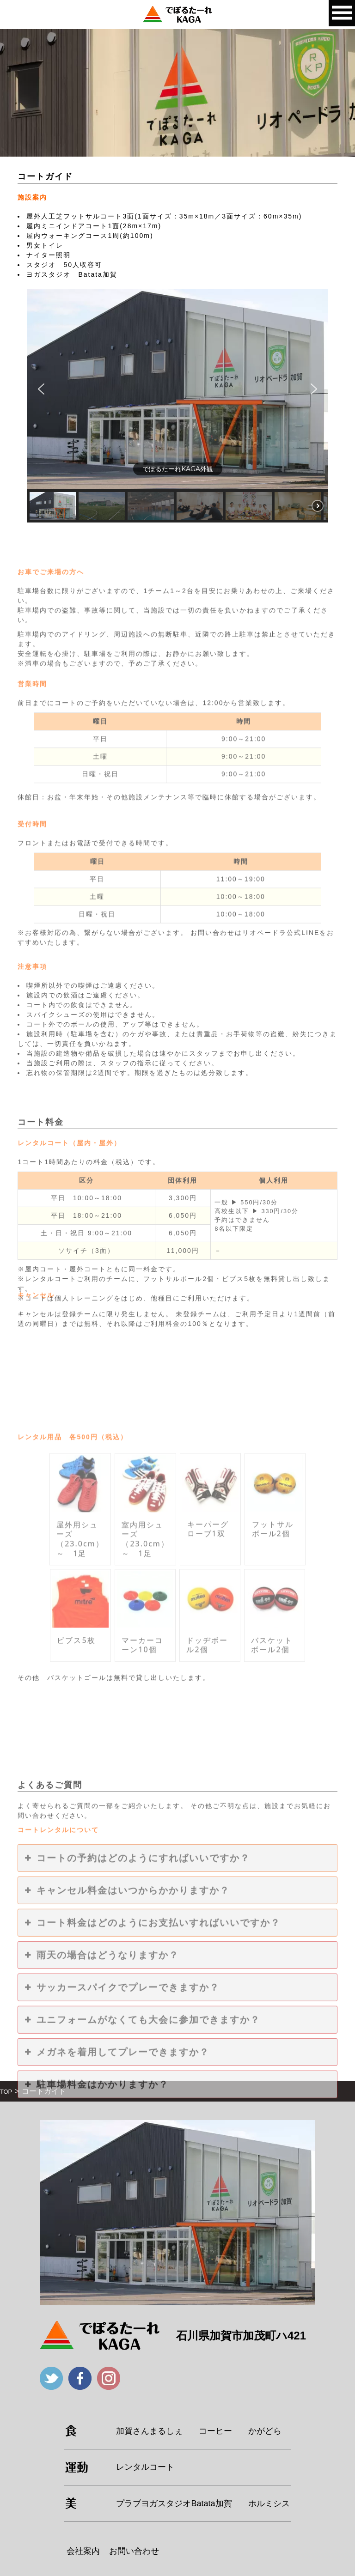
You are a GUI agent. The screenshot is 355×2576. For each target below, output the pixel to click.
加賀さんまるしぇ (149, 2431)
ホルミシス (269, 2503)
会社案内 (83, 2551)
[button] (41, 389)
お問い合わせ (134, 2551)
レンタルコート (145, 2467)
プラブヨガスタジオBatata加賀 (174, 2503)
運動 (76, 2467)
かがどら (265, 2431)
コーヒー (215, 2431)
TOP (6, 2091)
